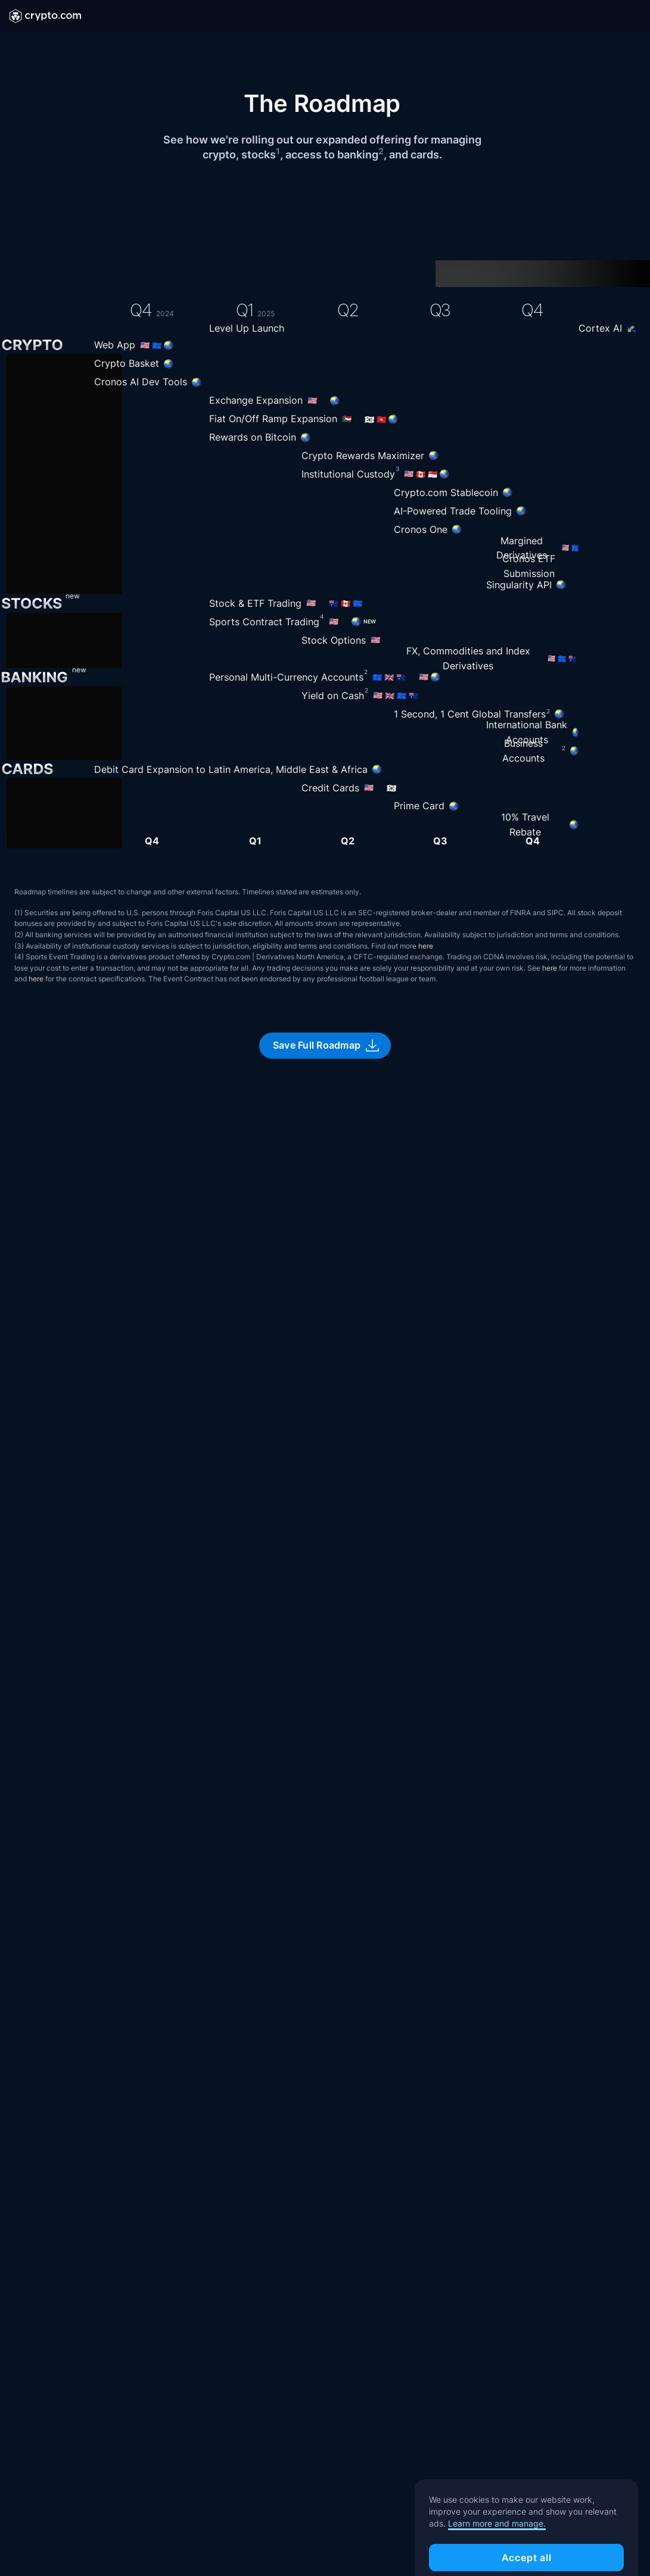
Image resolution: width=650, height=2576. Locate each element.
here (425, 945)
